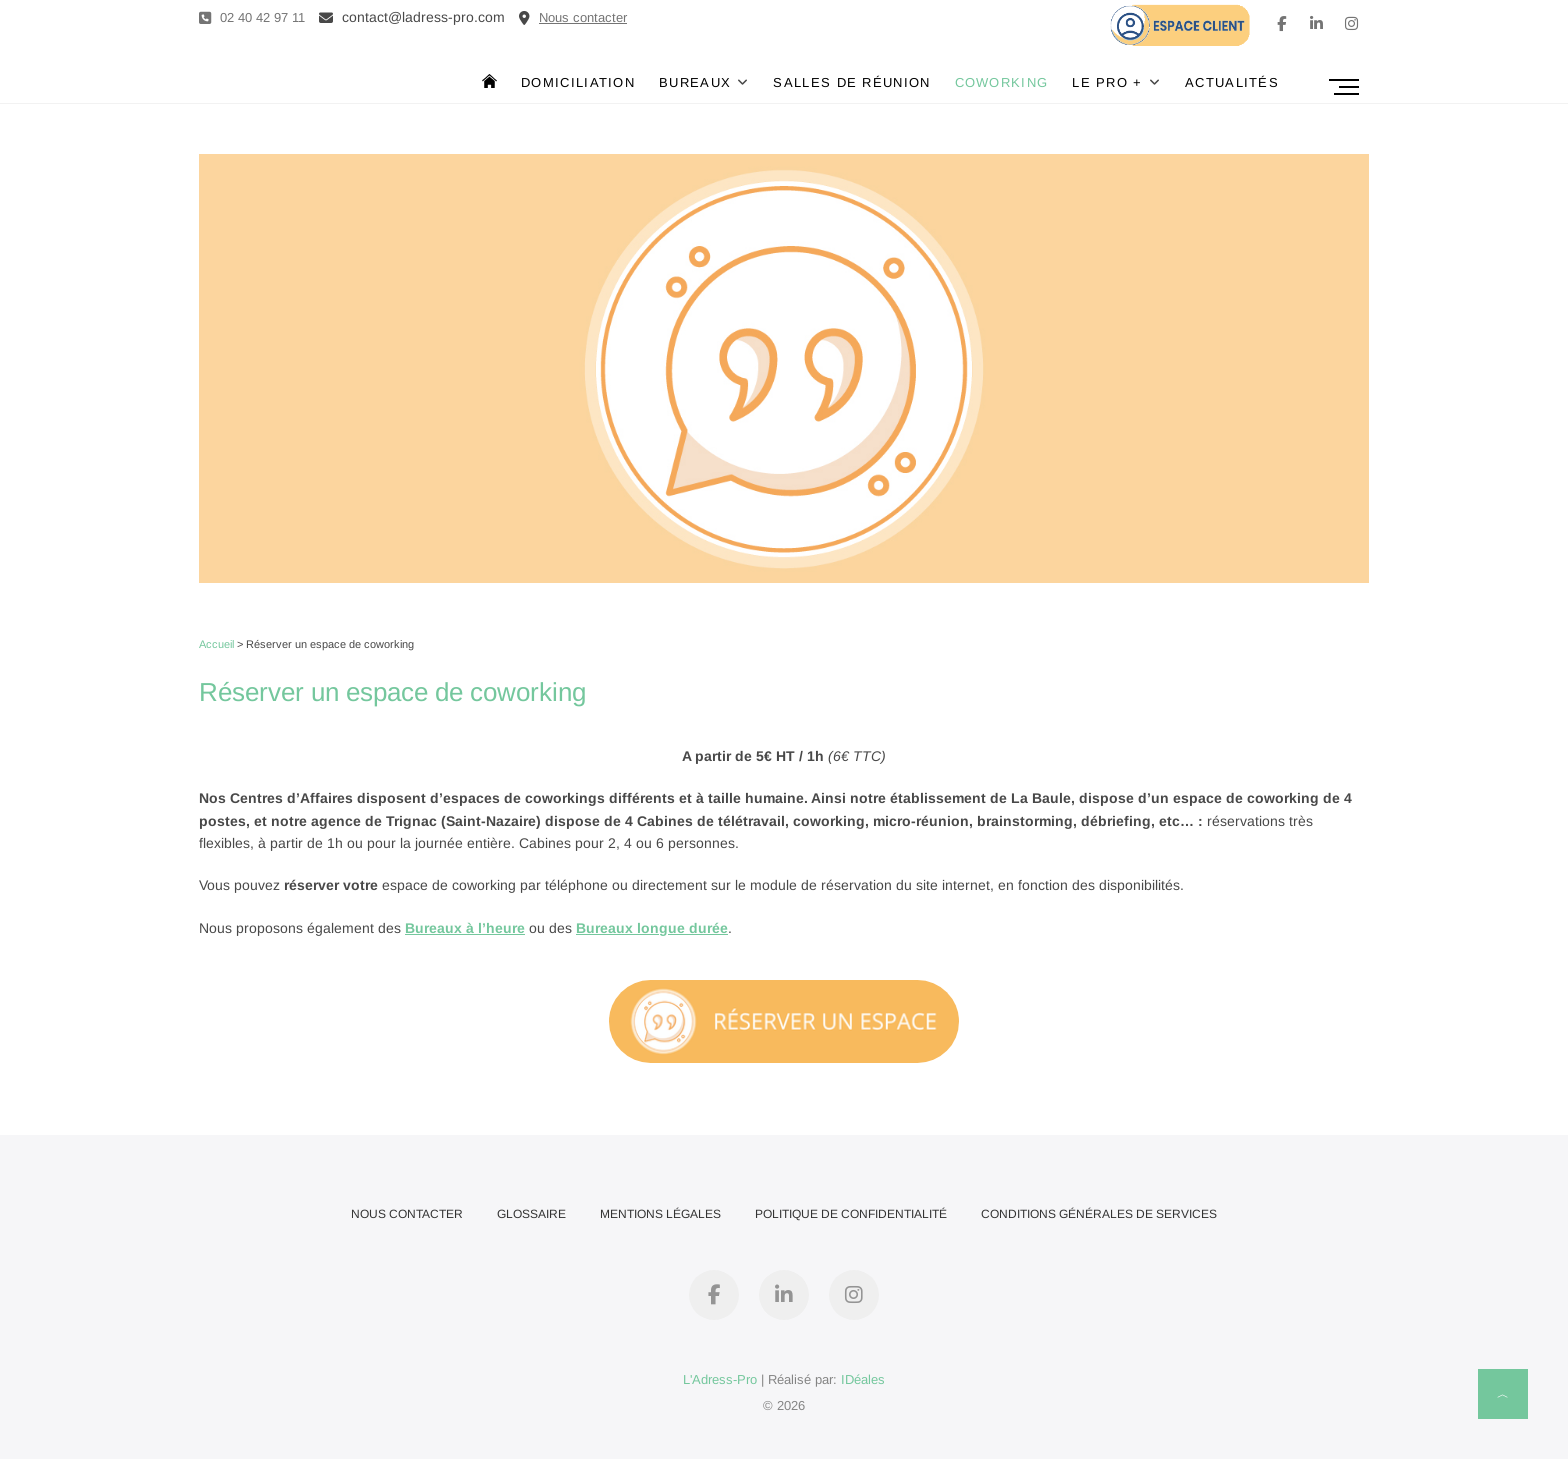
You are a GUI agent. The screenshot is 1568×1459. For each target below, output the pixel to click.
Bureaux (695, 82)
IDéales (863, 1379)
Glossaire (531, 1214)
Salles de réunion (851, 82)
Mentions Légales (660, 1214)
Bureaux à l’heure (465, 928)
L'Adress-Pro (720, 1379)
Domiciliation (578, 82)
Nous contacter (407, 1214)
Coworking (1002, 82)
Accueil (216, 644)
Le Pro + (1107, 82)
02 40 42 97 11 (252, 17)
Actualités (1232, 82)
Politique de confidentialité (851, 1214)
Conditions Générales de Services (1099, 1214)
